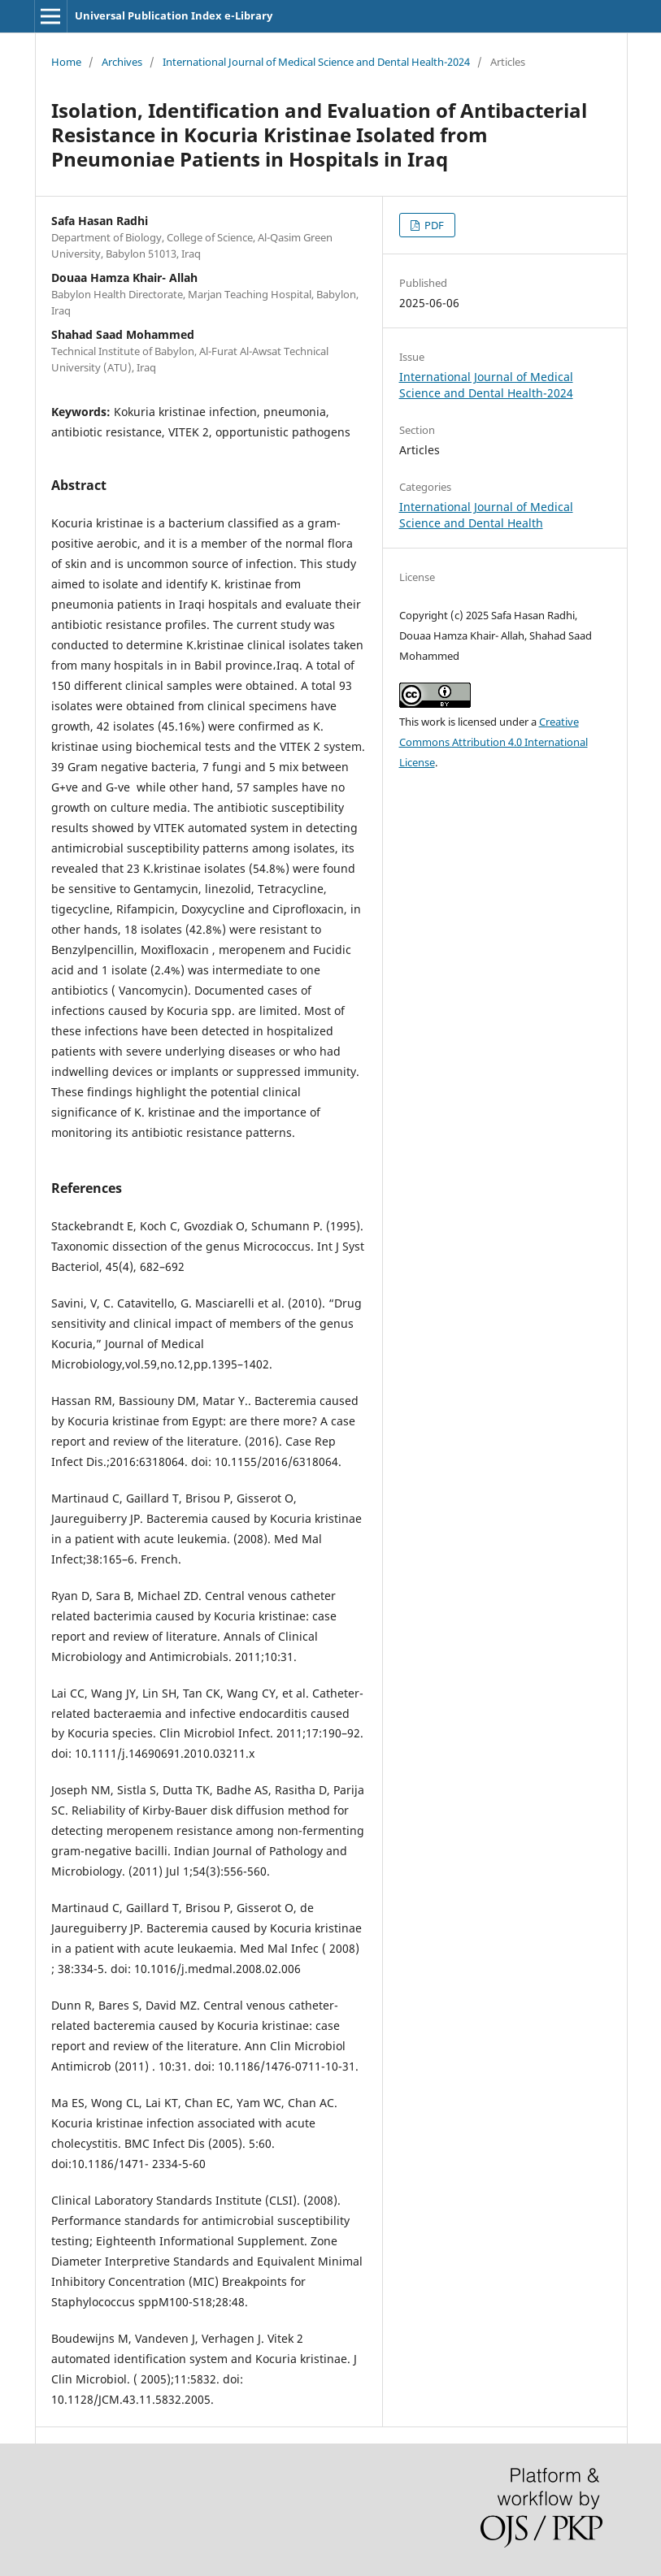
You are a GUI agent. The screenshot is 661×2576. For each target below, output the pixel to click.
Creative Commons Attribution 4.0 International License (493, 742)
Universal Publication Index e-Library (173, 15)
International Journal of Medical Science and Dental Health (486, 515)
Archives (122, 61)
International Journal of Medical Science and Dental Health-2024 (316, 61)
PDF (433, 225)
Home (66, 61)
